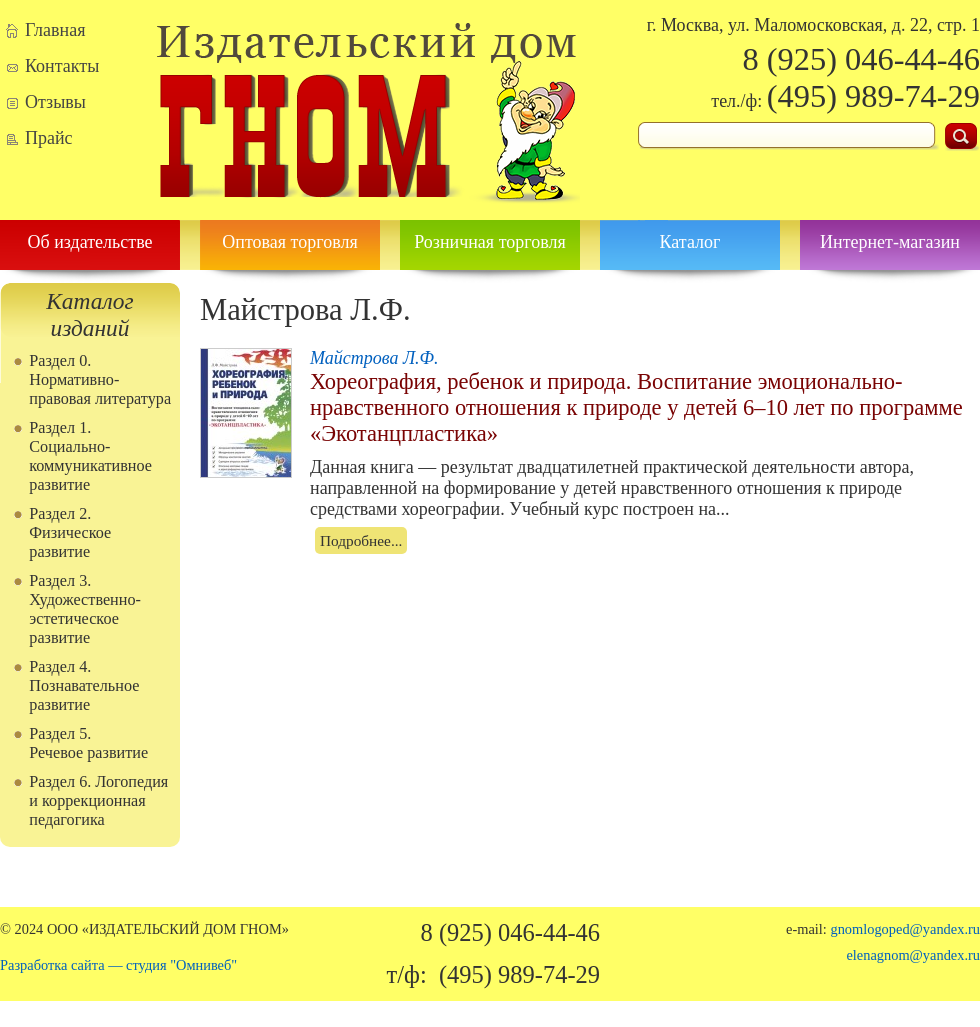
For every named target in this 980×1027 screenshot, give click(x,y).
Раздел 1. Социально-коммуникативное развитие (90, 456)
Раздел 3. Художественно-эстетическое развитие (85, 609)
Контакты (62, 66)
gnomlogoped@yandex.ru (905, 929)
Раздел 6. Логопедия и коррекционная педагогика (98, 801)
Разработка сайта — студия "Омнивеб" (118, 965)
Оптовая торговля (289, 242)
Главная (55, 30)
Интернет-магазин (890, 242)
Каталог (690, 242)
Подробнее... (361, 540)
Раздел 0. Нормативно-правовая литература (100, 380)
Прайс (49, 138)
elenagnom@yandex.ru (913, 955)
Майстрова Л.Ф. (374, 358)
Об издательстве (89, 242)
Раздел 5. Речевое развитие (88, 743)
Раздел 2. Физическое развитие (70, 533)
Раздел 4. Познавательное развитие (84, 686)
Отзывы (55, 102)
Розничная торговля (489, 242)
